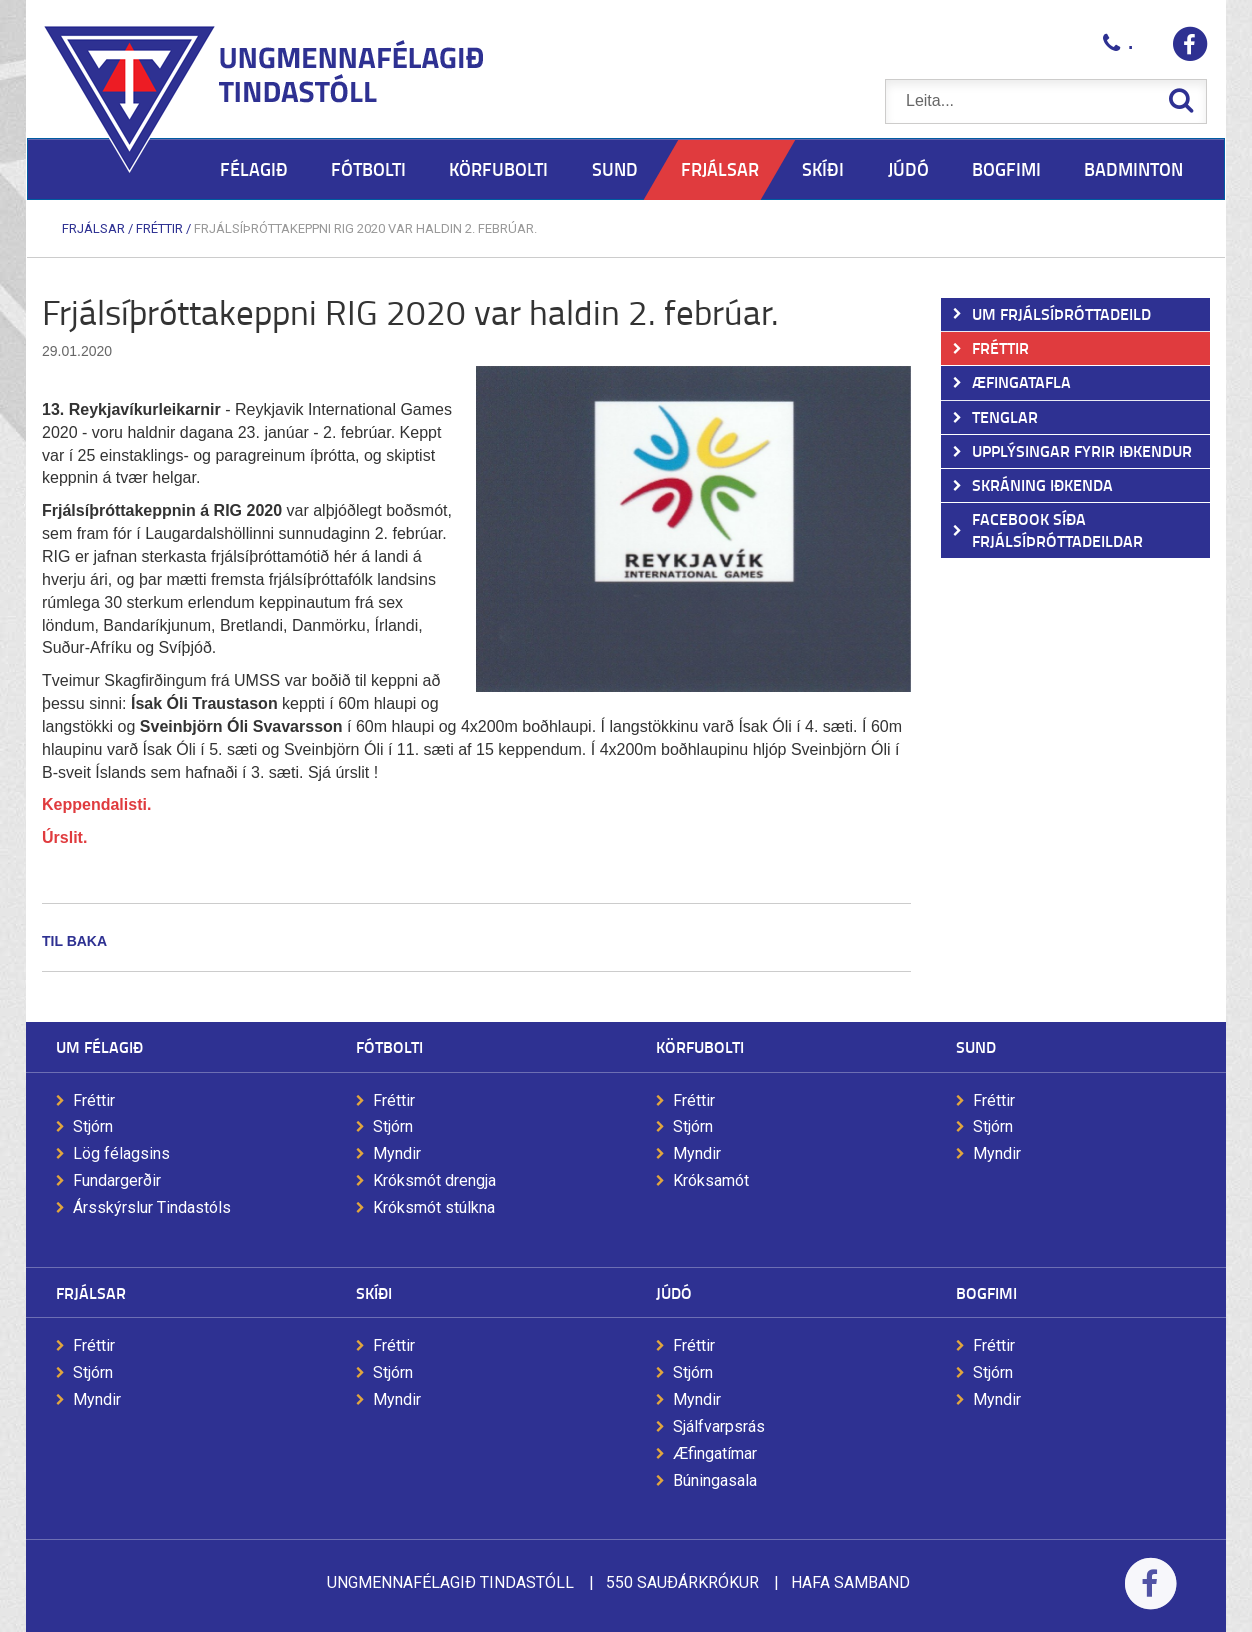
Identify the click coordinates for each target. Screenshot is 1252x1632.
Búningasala (715, 1480)
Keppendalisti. (96, 804)
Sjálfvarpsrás (719, 1426)
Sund (976, 1046)
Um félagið (99, 1046)
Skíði (374, 1292)
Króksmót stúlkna (434, 1207)
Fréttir (159, 228)
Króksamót (711, 1180)
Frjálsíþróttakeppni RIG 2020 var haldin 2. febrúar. (365, 228)
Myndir (397, 1153)
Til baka (74, 941)
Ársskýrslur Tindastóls (152, 1207)
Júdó (674, 1292)
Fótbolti (389, 1046)
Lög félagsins (121, 1153)
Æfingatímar (715, 1453)
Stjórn (93, 1126)
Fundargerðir (117, 1180)
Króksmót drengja (434, 1180)
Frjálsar (93, 228)
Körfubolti (700, 1046)
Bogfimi (986, 1292)
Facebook (1150, 1596)
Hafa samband (850, 1582)
